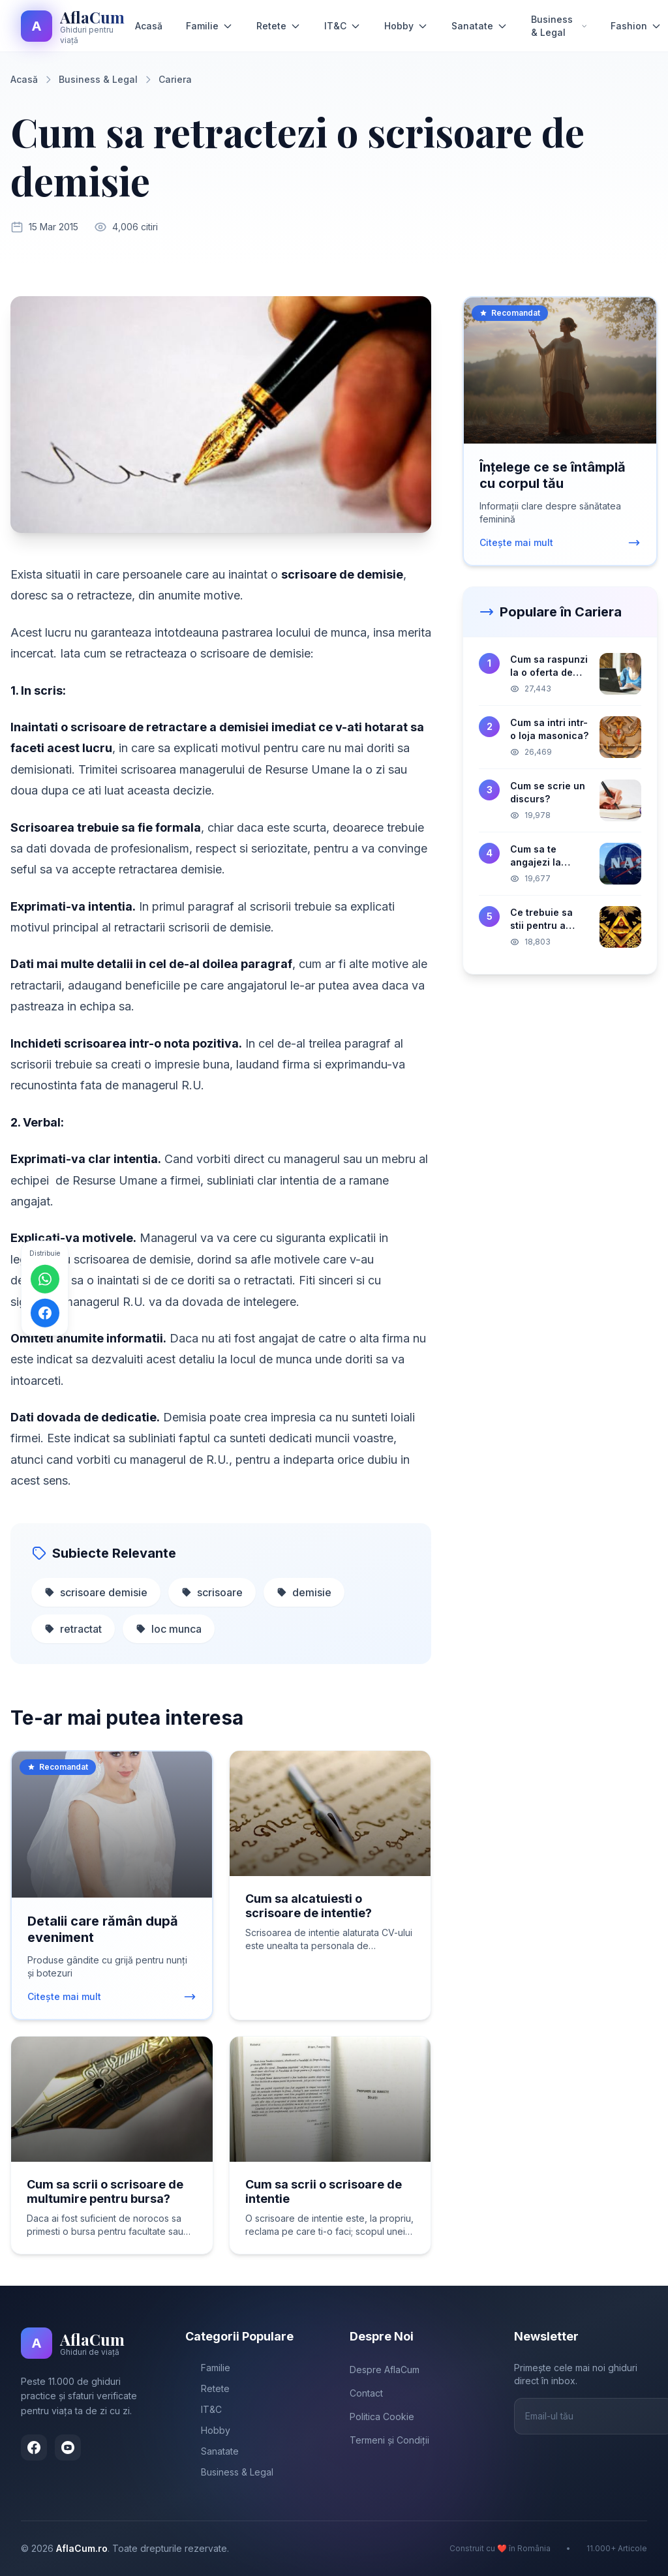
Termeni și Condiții (389, 2440)
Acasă (148, 25)
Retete (278, 25)
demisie (304, 1592)
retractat (73, 1628)
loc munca (169, 1628)
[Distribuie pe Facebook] (45, 1313)
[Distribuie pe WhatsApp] (45, 1279)
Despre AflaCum (384, 2369)
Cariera (175, 79)
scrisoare (212, 1592)
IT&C (342, 25)
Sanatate (479, 25)
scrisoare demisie (95, 1592)
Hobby (406, 25)
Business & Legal (559, 26)
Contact (366, 2393)
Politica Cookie (382, 2416)
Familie (209, 25)
